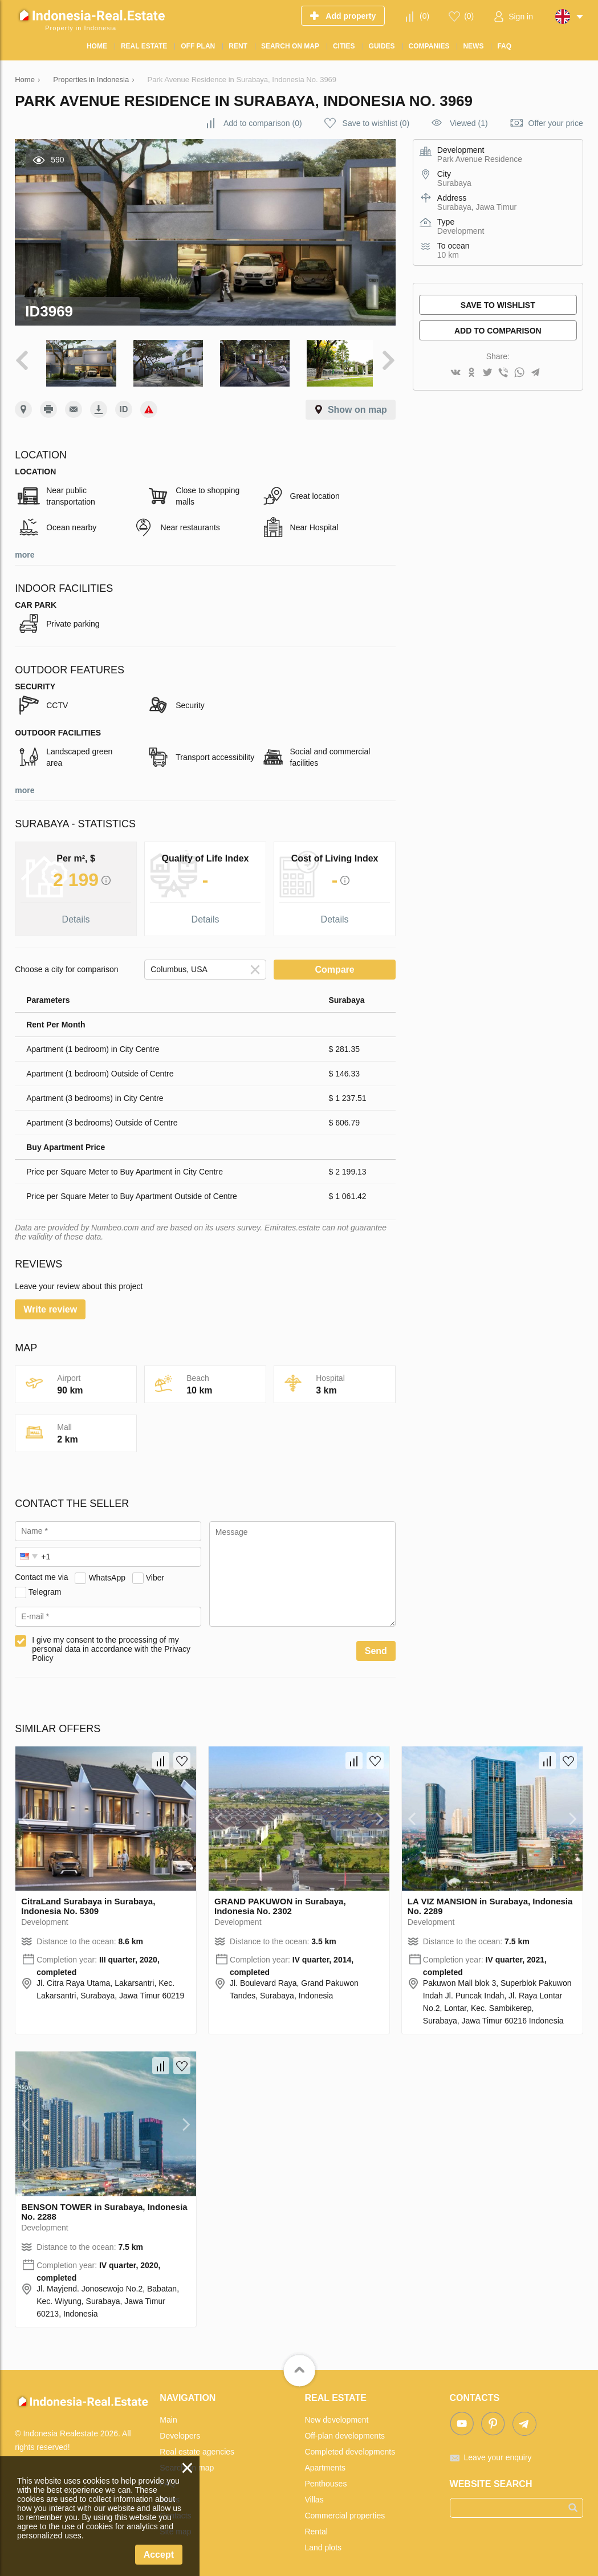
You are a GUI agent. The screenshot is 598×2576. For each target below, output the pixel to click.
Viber (155, 1575)
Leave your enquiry (498, 2455)
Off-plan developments (344, 2433)
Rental (315, 2529)
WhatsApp (106, 1575)
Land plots (322, 2545)
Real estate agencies (197, 2449)
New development (336, 2417)
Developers (180, 2433)
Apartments (324, 2465)
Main (168, 2417)
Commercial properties (344, 2513)
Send (376, 1648)
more (24, 552)
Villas (313, 2497)
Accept (159, 2554)
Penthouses (325, 2481)
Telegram (45, 1589)
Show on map (357, 407)
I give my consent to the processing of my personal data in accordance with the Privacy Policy (111, 1646)
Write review (50, 1307)
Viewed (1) (469, 123)
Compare (334, 967)
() (424, 16)
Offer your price (555, 123)
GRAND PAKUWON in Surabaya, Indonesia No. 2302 (280, 1904)
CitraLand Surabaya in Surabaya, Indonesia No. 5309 (88, 1904)
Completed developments (349, 2449)
